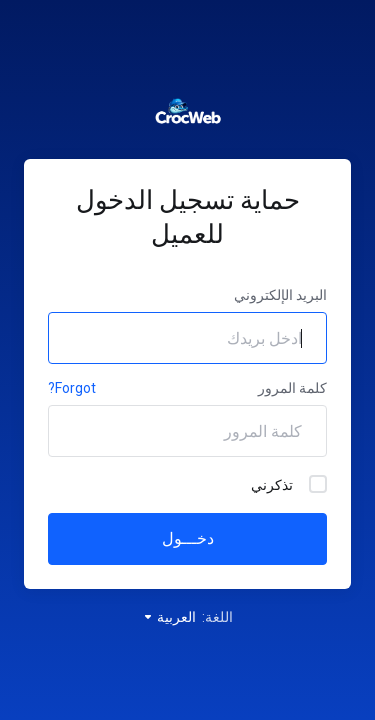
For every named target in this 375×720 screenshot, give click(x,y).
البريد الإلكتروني (280, 295)
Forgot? (72, 388)
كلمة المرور (292, 388)
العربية (169, 617)
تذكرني (289, 484)
